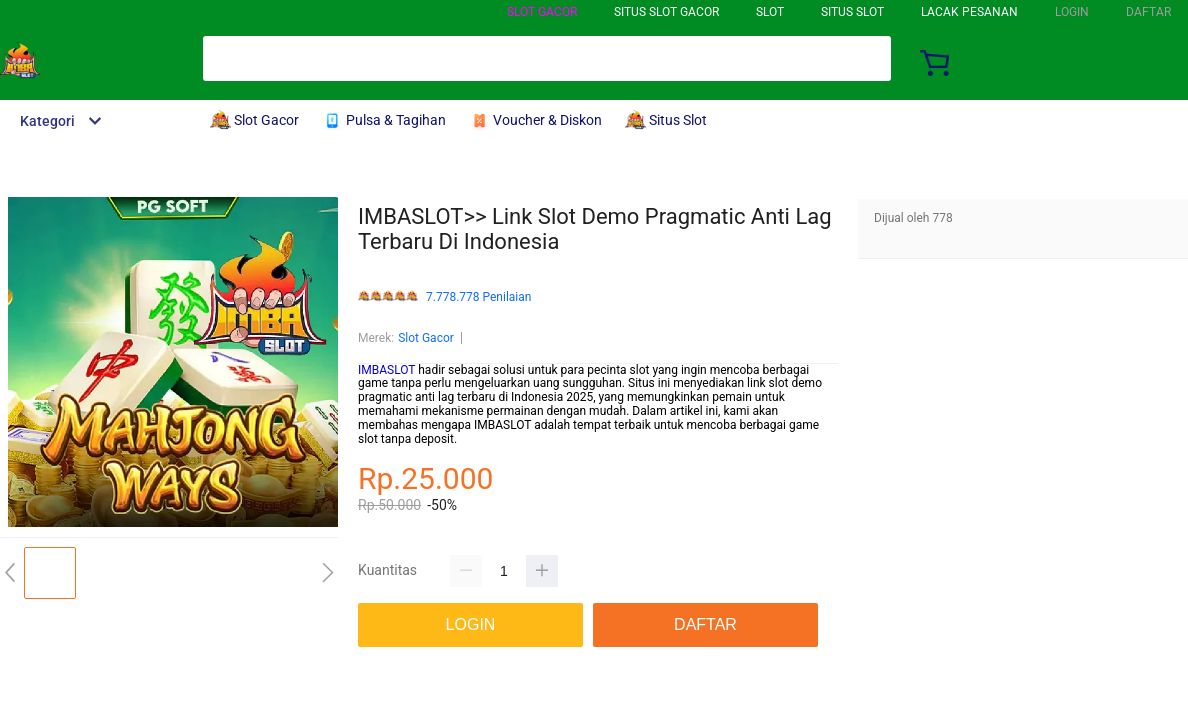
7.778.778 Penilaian (478, 297)
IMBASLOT (386, 370)
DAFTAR (1148, 12)
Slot (770, 12)
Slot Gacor (542, 12)
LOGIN (1072, 12)
